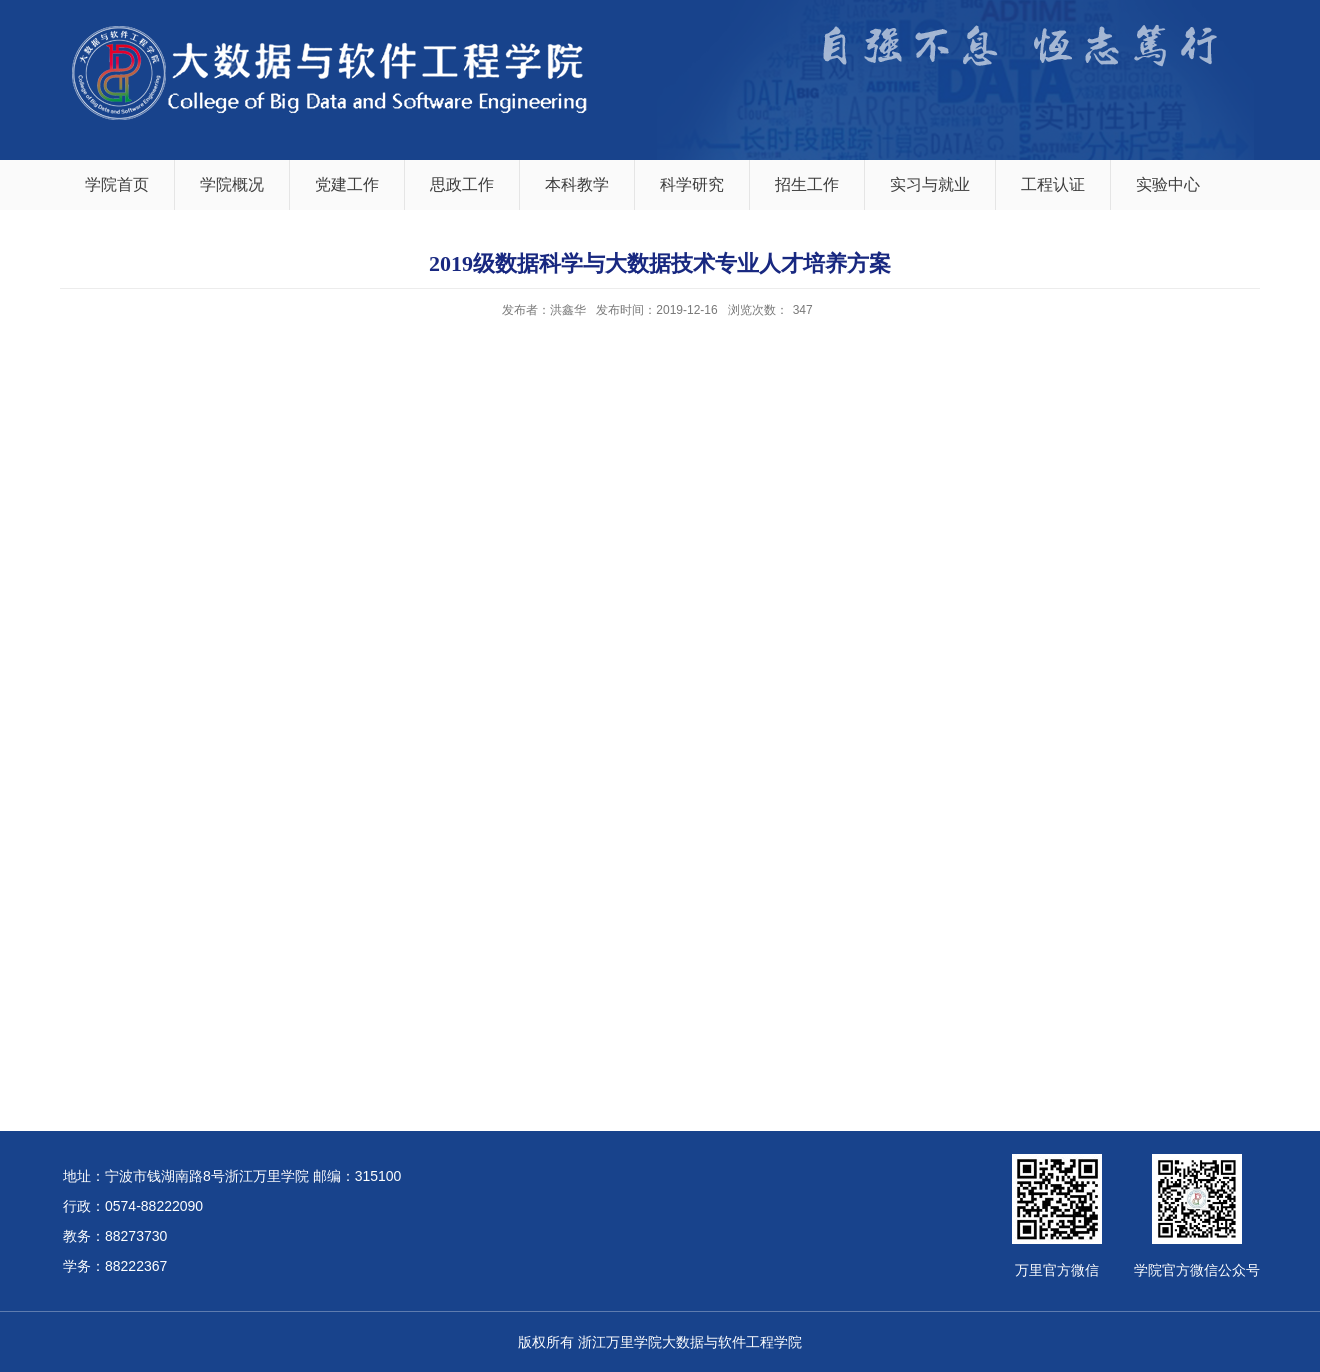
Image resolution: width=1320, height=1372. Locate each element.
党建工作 (347, 184)
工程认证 (1053, 184)
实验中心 (1168, 184)
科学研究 (692, 184)
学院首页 (117, 184)
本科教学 (577, 184)
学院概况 (232, 184)
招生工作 (807, 184)
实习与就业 (930, 184)
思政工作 (462, 184)
